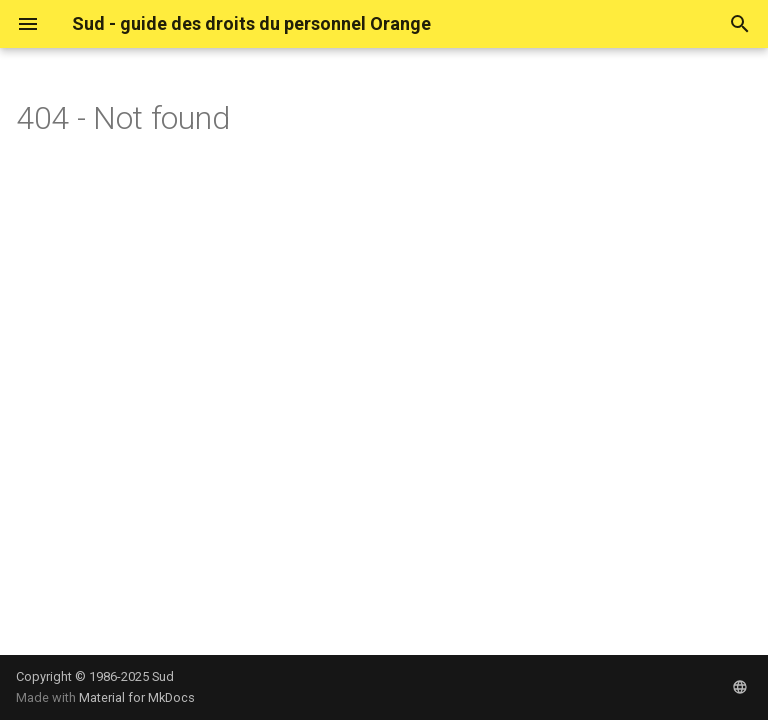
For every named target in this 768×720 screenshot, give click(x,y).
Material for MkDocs (137, 697)
